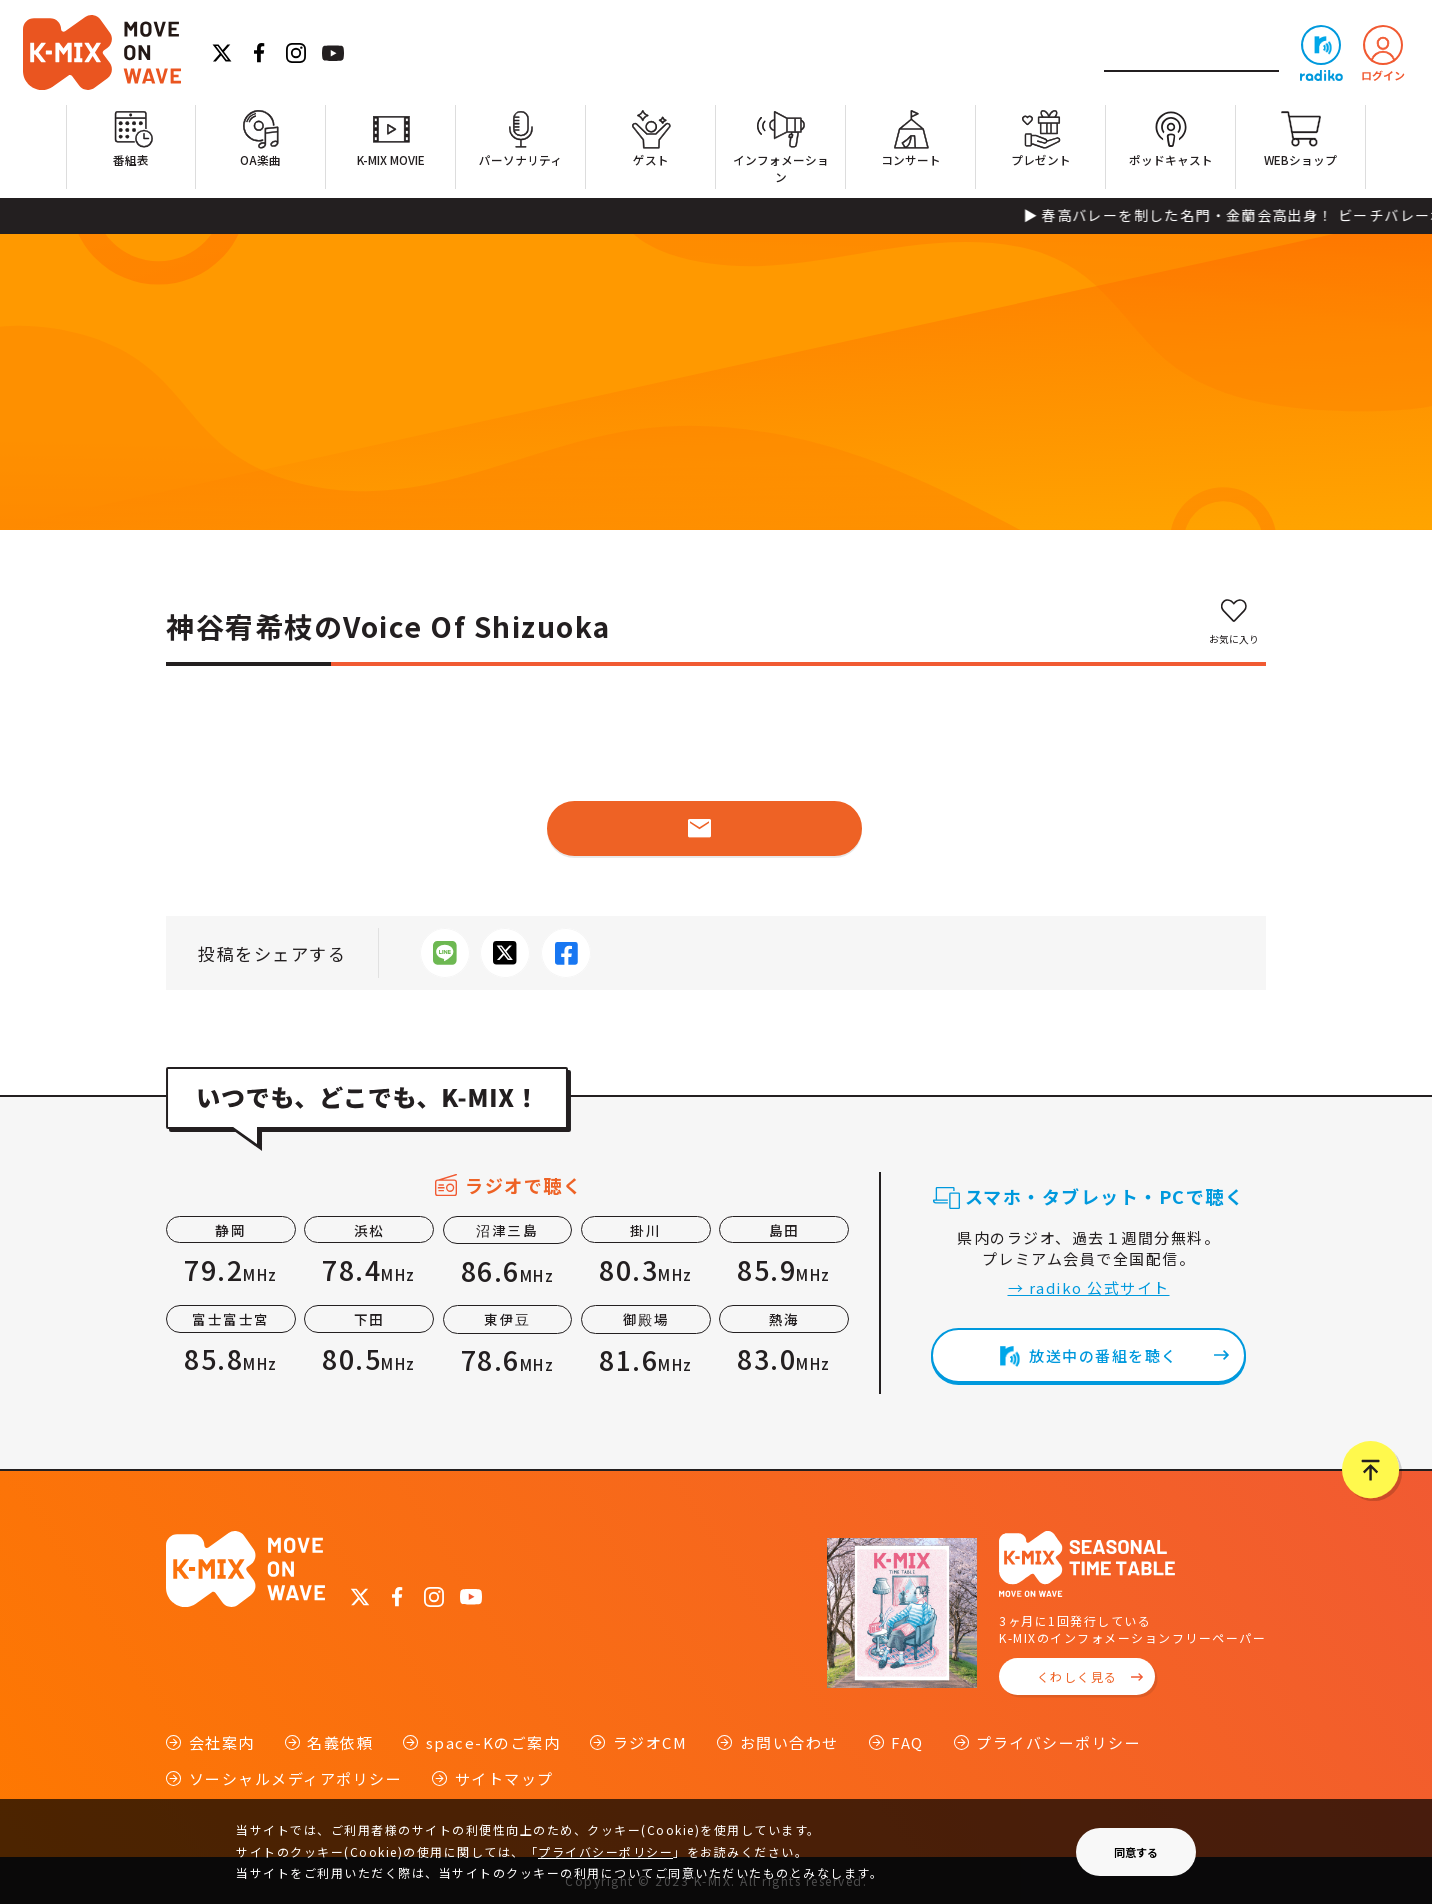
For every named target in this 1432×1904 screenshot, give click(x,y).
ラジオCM (650, 1742)
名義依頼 (340, 1742)
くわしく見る (1077, 1676)
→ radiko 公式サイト (1089, 1287)
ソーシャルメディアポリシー (296, 1778)
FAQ (907, 1742)
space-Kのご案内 (493, 1742)
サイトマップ (504, 1778)
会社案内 (222, 1742)
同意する (1136, 1852)
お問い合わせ (789, 1742)
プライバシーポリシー (1058, 1742)
